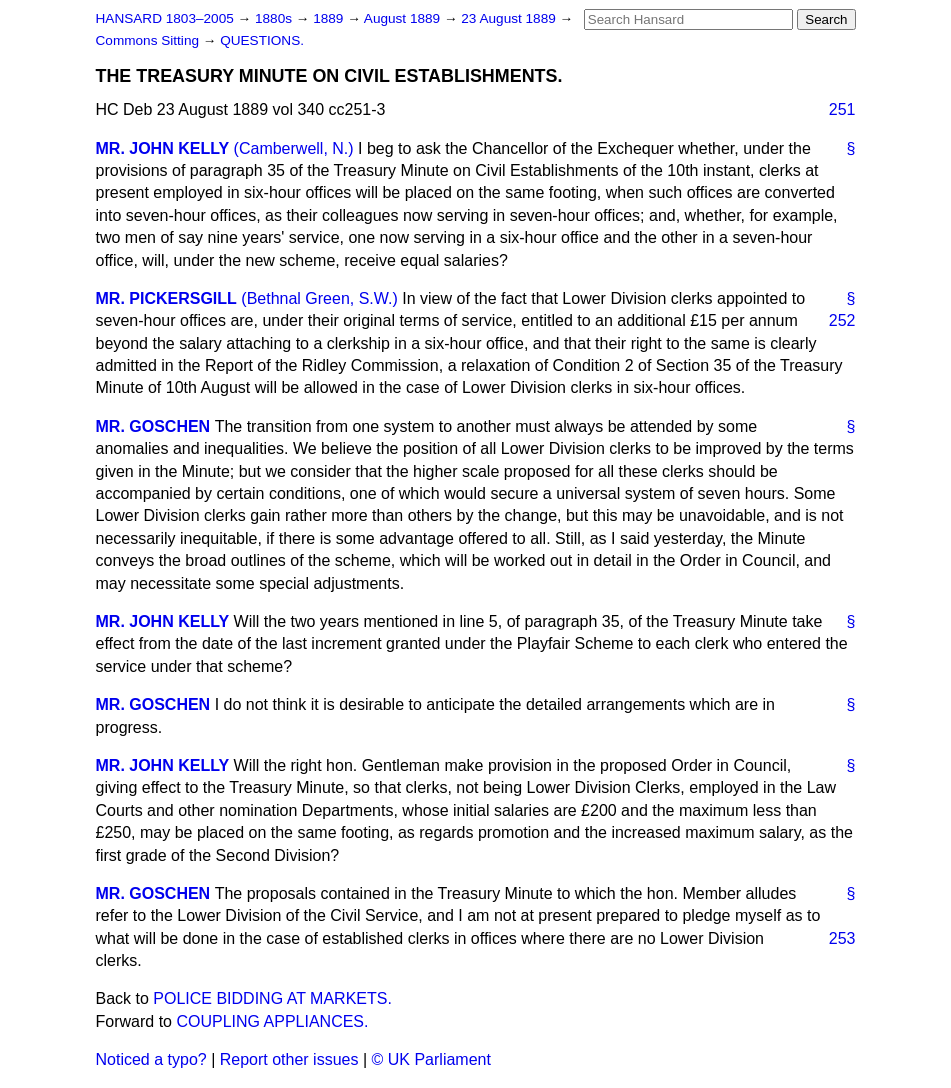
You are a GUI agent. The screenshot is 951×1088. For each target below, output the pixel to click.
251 (842, 109)
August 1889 (404, 18)
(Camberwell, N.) (294, 148)
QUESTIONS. (262, 40)
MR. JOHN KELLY (163, 148)
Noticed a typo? (151, 1059)
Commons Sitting (149, 40)
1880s (275, 18)
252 (842, 320)
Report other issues (289, 1059)
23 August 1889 (510, 18)
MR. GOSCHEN (153, 426)
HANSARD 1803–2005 (165, 18)
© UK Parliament (431, 1059)
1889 (330, 18)
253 (842, 938)
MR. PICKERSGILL (166, 298)
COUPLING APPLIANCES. (272, 1021)
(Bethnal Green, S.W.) (319, 298)
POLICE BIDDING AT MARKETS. (272, 998)
